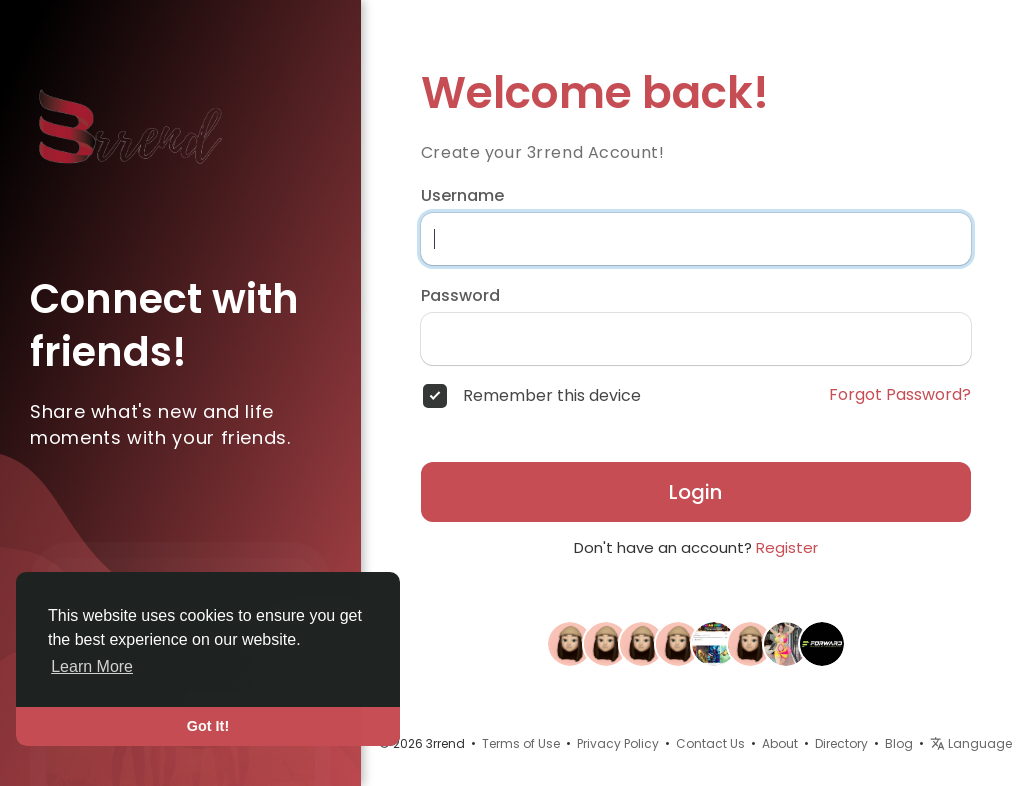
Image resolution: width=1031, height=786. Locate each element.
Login (695, 492)
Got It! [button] (208, 726)
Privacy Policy (618, 743)
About (780, 743)
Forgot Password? (900, 395)
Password (460, 296)
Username (462, 196)
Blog (899, 743)
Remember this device (552, 396)
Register (787, 547)
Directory (841, 743)
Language (971, 743)
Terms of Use (521, 743)
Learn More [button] (92, 666)
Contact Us (710, 743)
